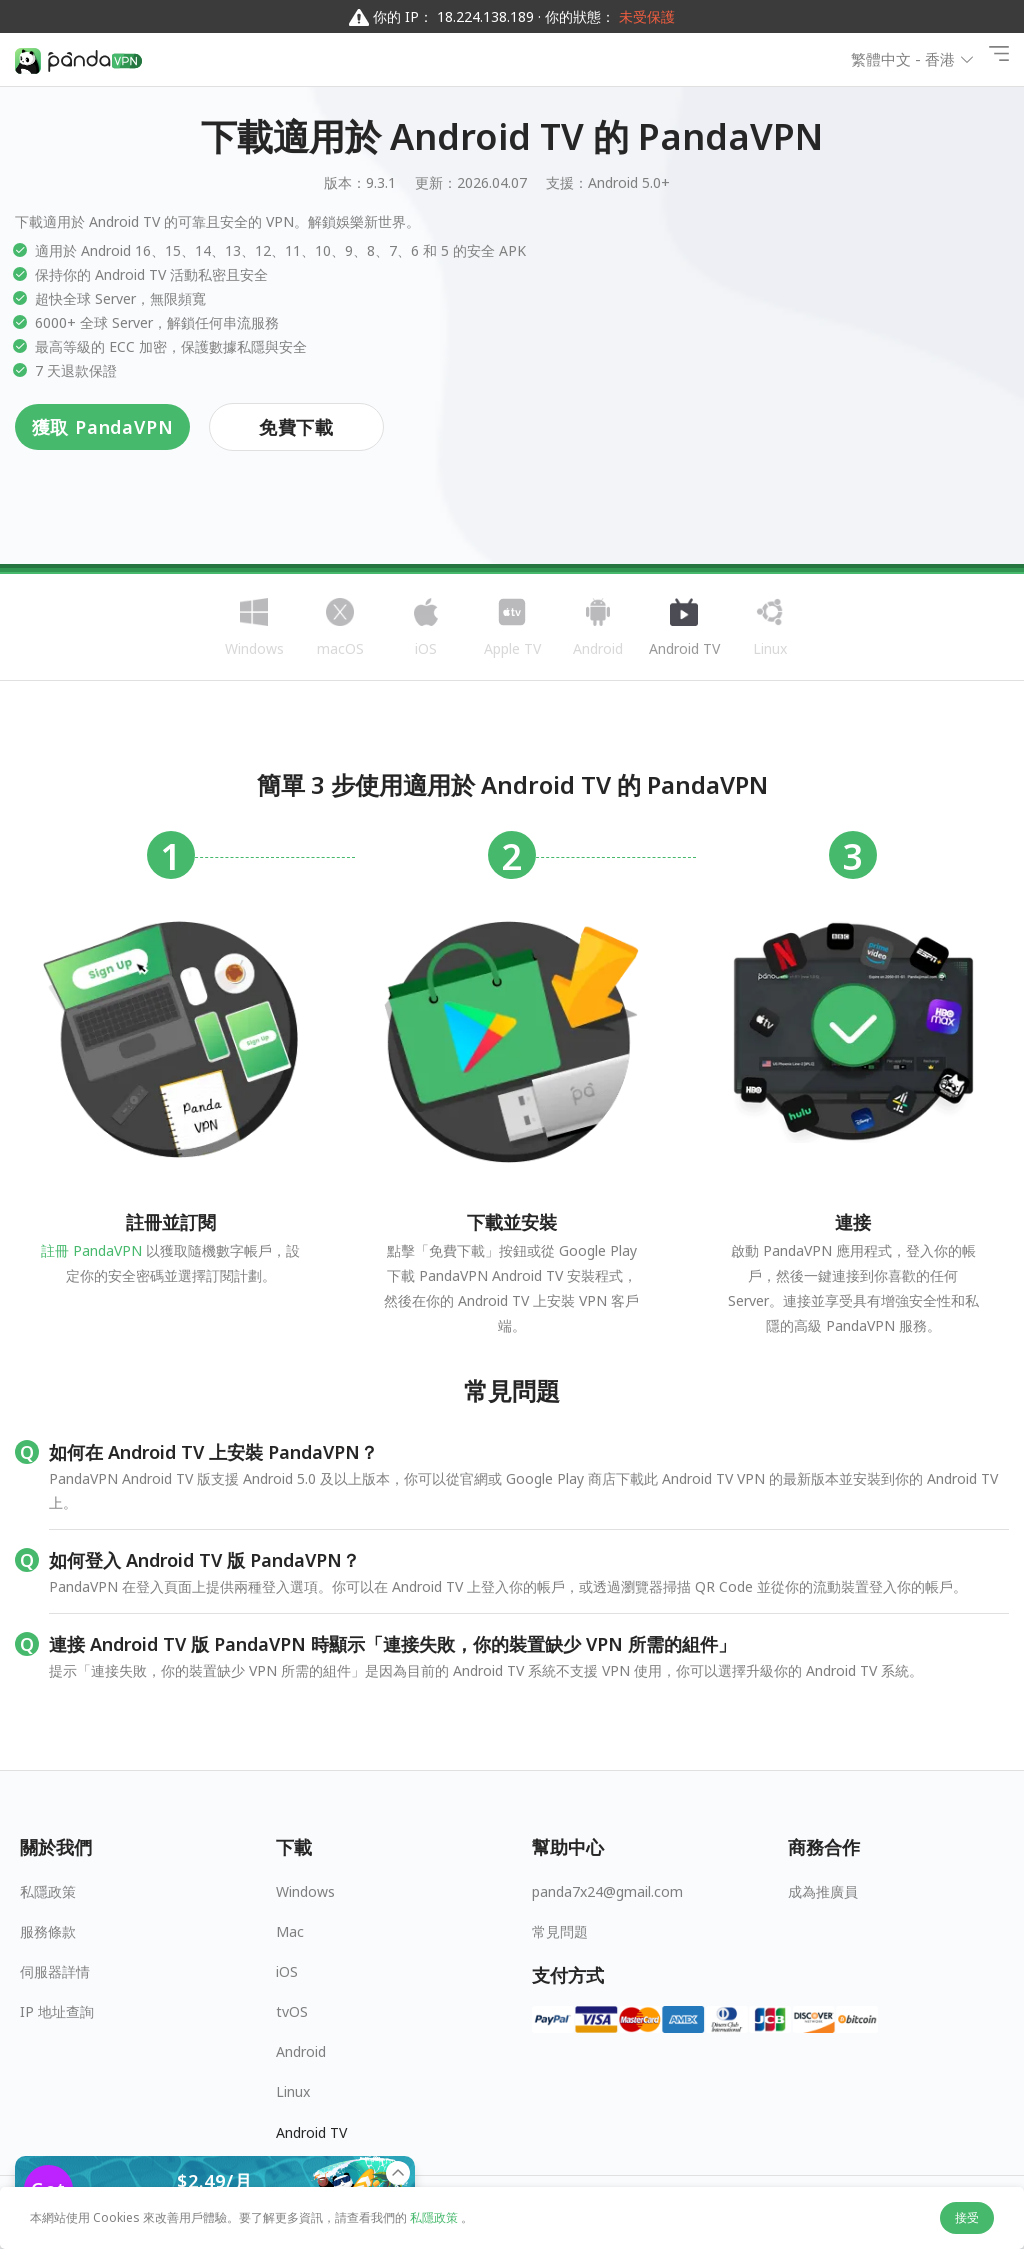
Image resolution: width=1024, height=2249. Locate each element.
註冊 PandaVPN (91, 1250)
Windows (305, 1891)
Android (301, 2051)
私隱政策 (48, 1891)
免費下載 (296, 427)
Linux (293, 2091)
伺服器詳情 (55, 1971)
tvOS (292, 2011)
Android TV (311, 2132)
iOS (287, 1971)
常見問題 (560, 1931)
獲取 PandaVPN (103, 427)
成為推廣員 (823, 1891)
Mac (290, 1931)
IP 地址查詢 (57, 2011)
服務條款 (48, 1931)
